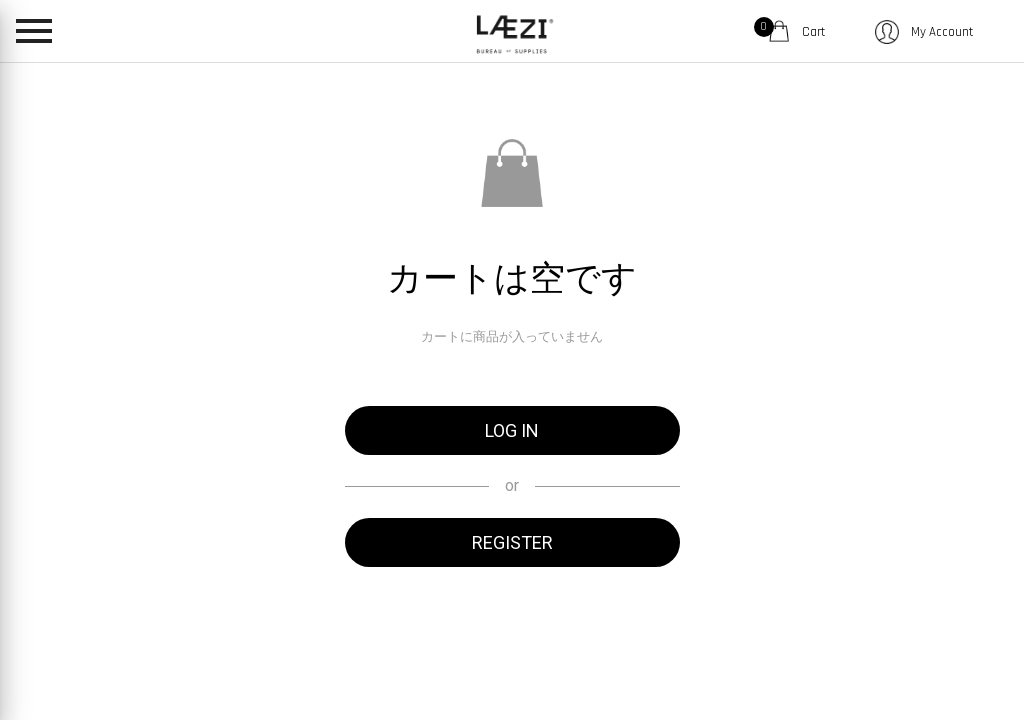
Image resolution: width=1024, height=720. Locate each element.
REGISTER (512, 542)
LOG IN (512, 430)
